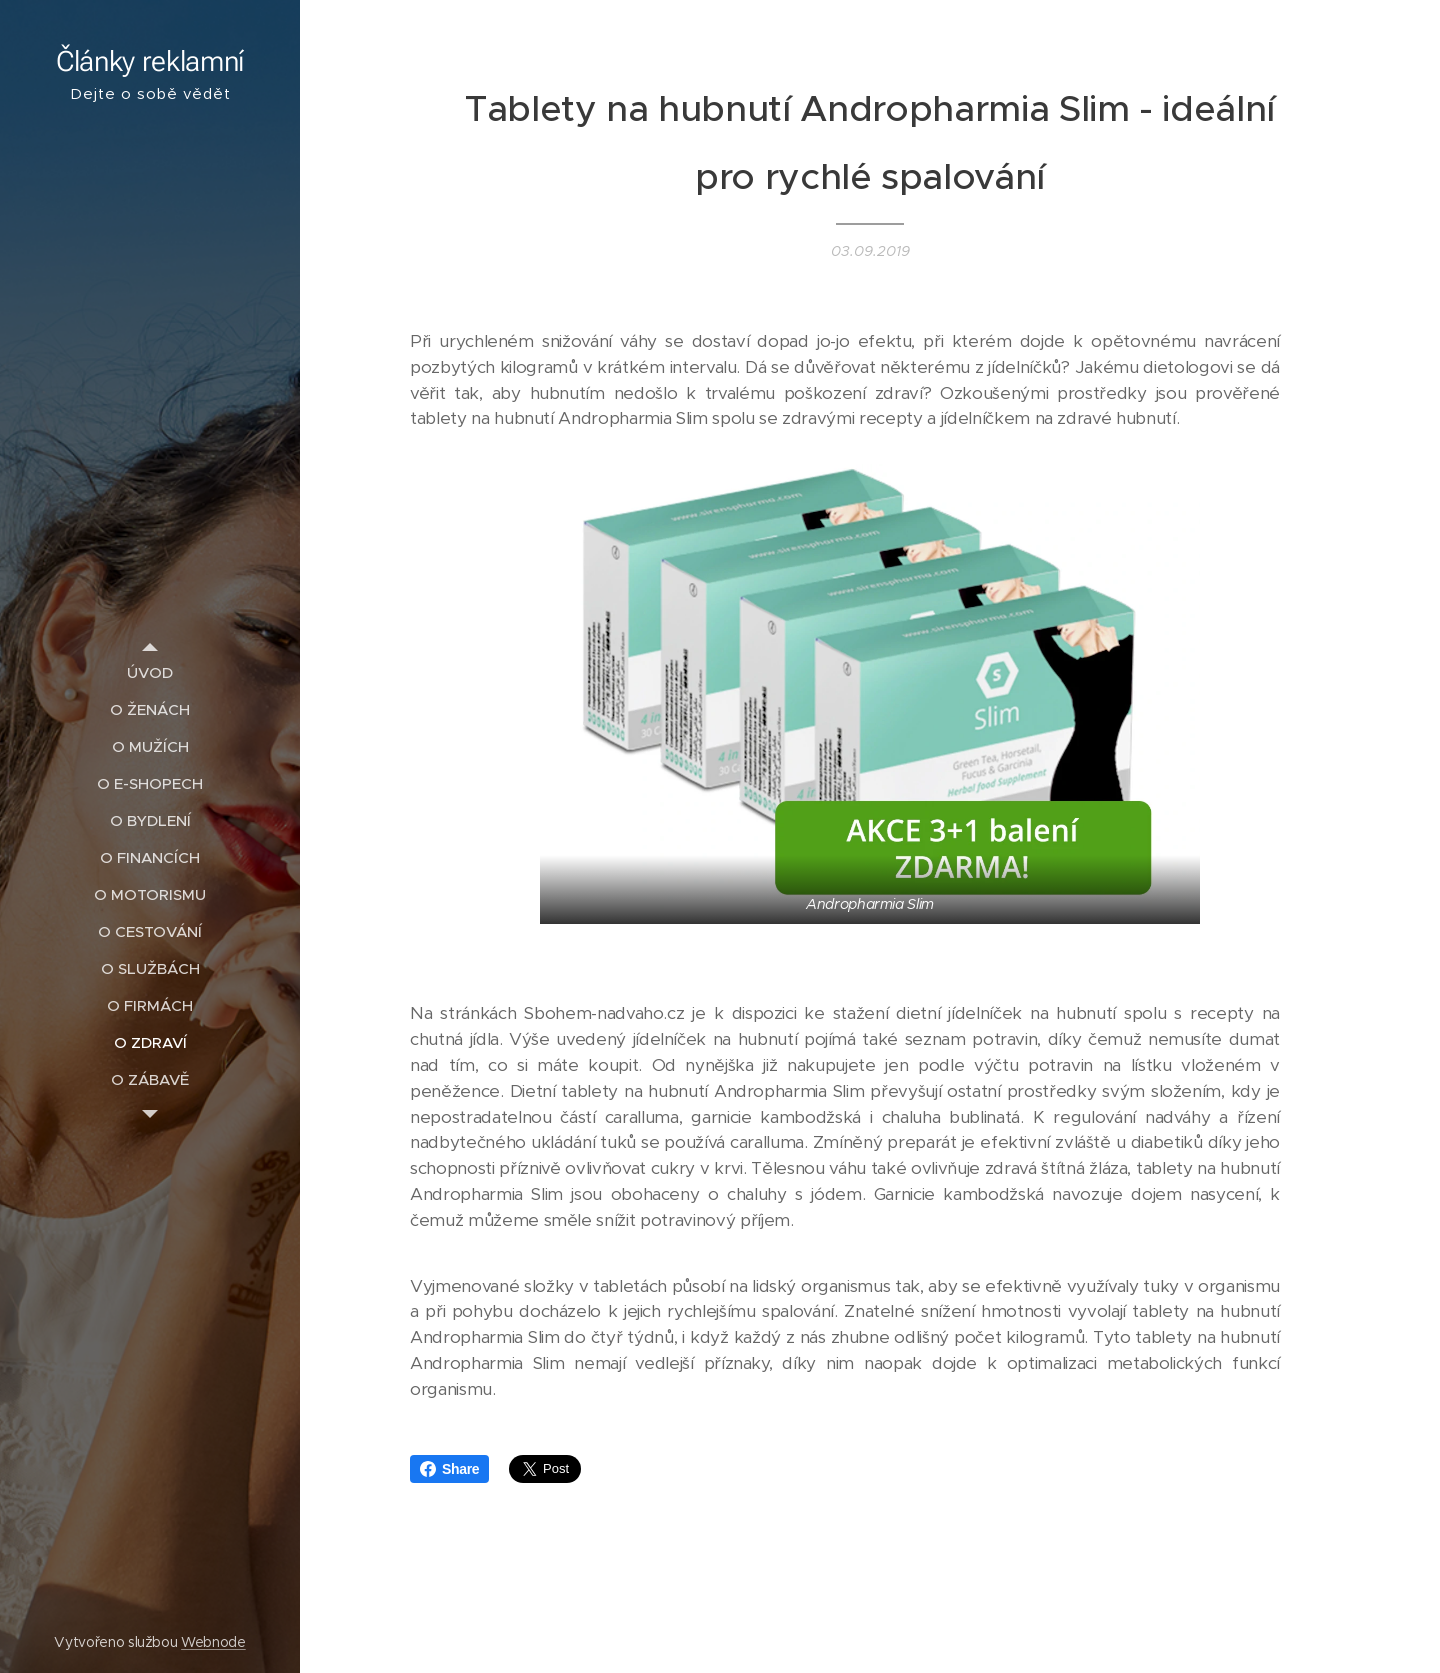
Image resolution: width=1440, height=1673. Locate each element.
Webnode (213, 1642)
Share (449, 1469)
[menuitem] (150, 672)
